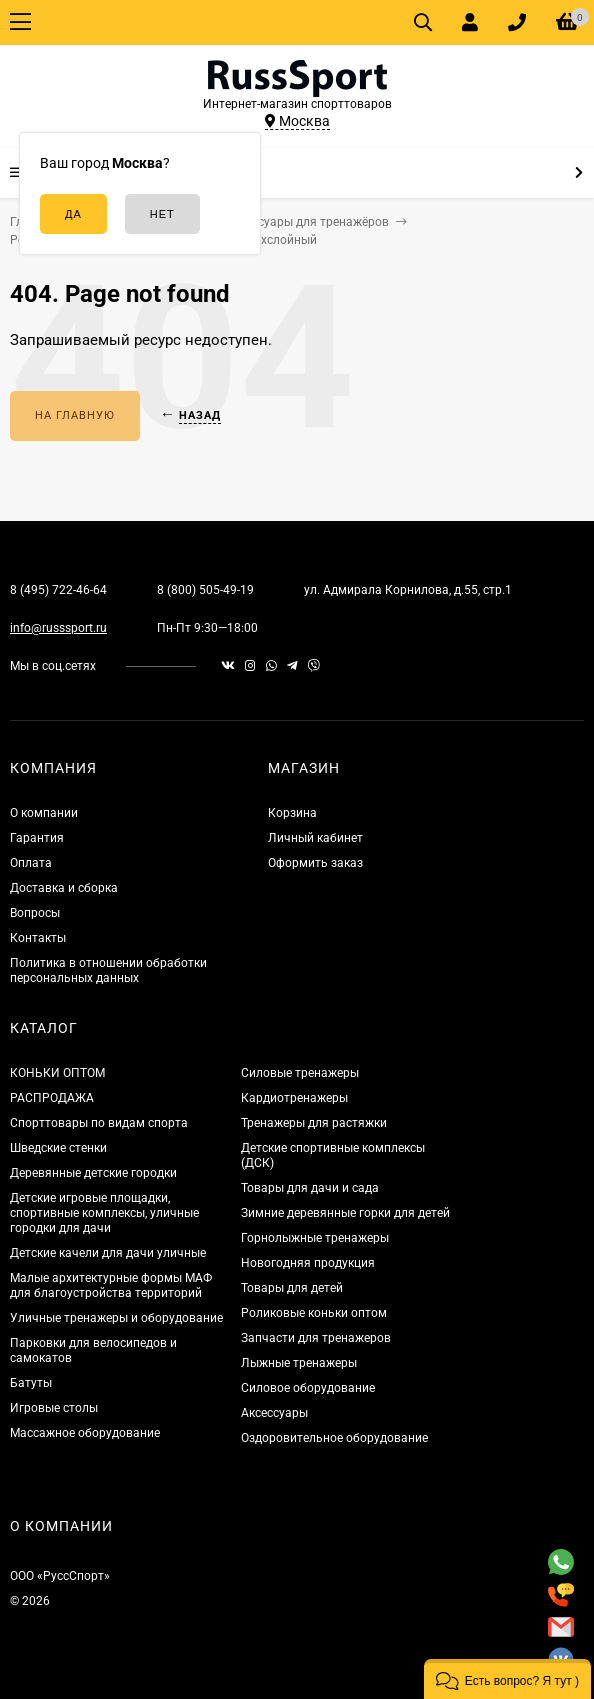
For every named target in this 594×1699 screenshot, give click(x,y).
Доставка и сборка (64, 888)
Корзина (292, 813)
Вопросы (35, 913)
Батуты (31, 1383)
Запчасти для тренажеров (316, 1338)
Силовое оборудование (308, 1388)
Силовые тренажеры (300, 1073)
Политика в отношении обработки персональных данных (108, 970)
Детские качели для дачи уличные (108, 1253)
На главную (75, 415)
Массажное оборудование (85, 1433)
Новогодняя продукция (308, 1263)
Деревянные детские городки (93, 1173)
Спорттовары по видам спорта (99, 1123)
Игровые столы (54, 1408)
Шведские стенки (58, 1148)
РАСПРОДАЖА (52, 1098)
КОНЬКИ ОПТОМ (57, 1073)
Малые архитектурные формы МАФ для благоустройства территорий (111, 1285)
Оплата (31, 863)
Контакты (38, 938)
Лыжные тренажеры (299, 1363)
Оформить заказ (315, 863)
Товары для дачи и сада (310, 1188)
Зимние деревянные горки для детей (345, 1213)
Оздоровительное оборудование (334, 1438)
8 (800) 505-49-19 (205, 590)
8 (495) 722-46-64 (58, 590)
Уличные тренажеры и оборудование (116, 1318)
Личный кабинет (315, 838)
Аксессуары (274, 1413)
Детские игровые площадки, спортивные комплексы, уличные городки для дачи (104, 1213)
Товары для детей (292, 1288)
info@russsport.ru (58, 628)
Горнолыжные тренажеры (315, 1238)
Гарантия (37, 838)
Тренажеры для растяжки (314, 1123)
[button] (507, 1679)
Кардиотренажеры (294, 1098)
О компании (44, 813)
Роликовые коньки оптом (314, 1313)
